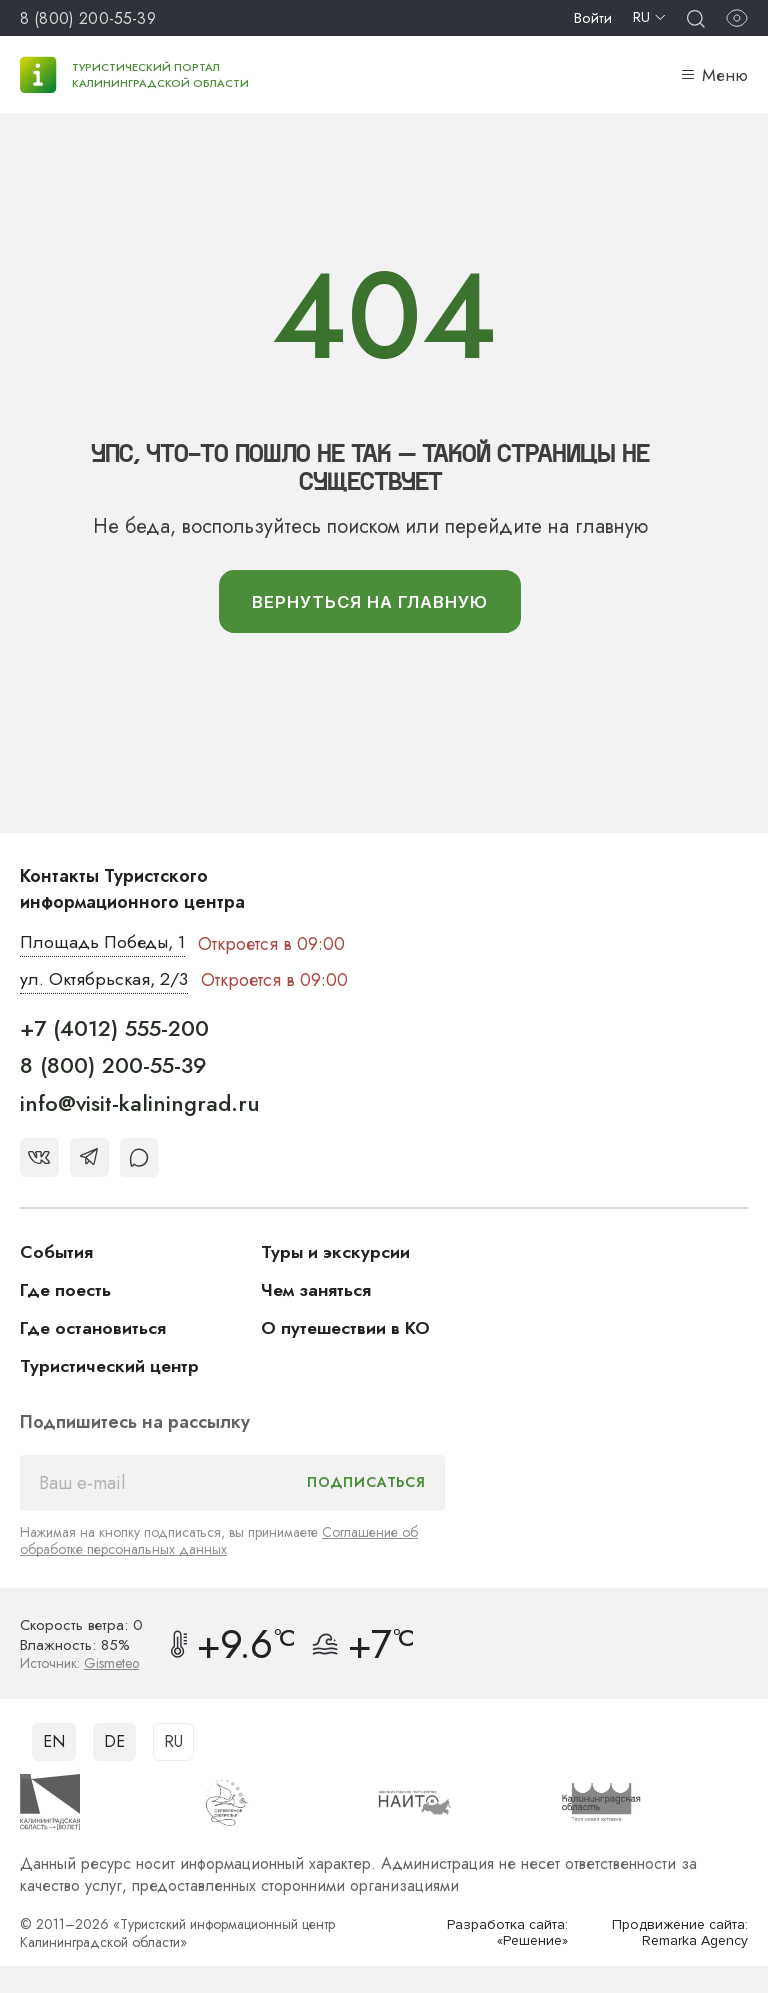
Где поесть (66, 1291)
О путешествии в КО (347, 1329)
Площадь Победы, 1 (104, 944)
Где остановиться (94, 1329)
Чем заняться (317, 1291)
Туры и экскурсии (336, 1253)
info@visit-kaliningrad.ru (140, 1104)
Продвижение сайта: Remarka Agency (679, 1933)
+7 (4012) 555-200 (114, 1029)
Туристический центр (111, 1367)
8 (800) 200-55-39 (88, 18)
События (57, 1253)
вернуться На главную (369, 602)
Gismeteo (112, 1664)
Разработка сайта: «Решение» (507, 1933)
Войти (593, 18)
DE (114, 1742)
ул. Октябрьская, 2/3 (104, 981)
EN (54, 1742)
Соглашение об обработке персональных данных (219, 1541)
